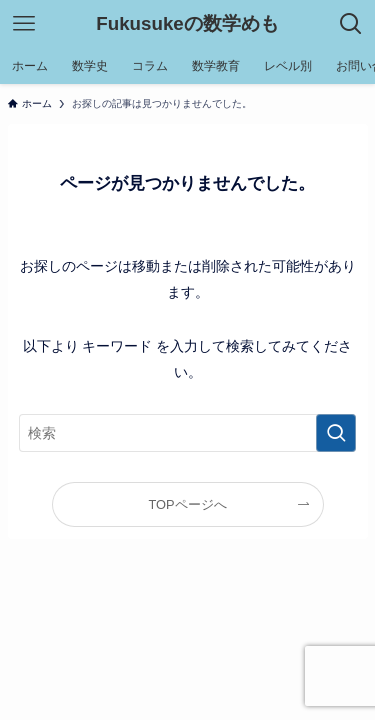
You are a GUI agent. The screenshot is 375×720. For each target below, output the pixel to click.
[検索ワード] (188, 433)
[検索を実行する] (336, 433)
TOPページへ (187, 504)
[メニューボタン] (24, 24)
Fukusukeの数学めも (187, 24)
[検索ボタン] (351, 24)
